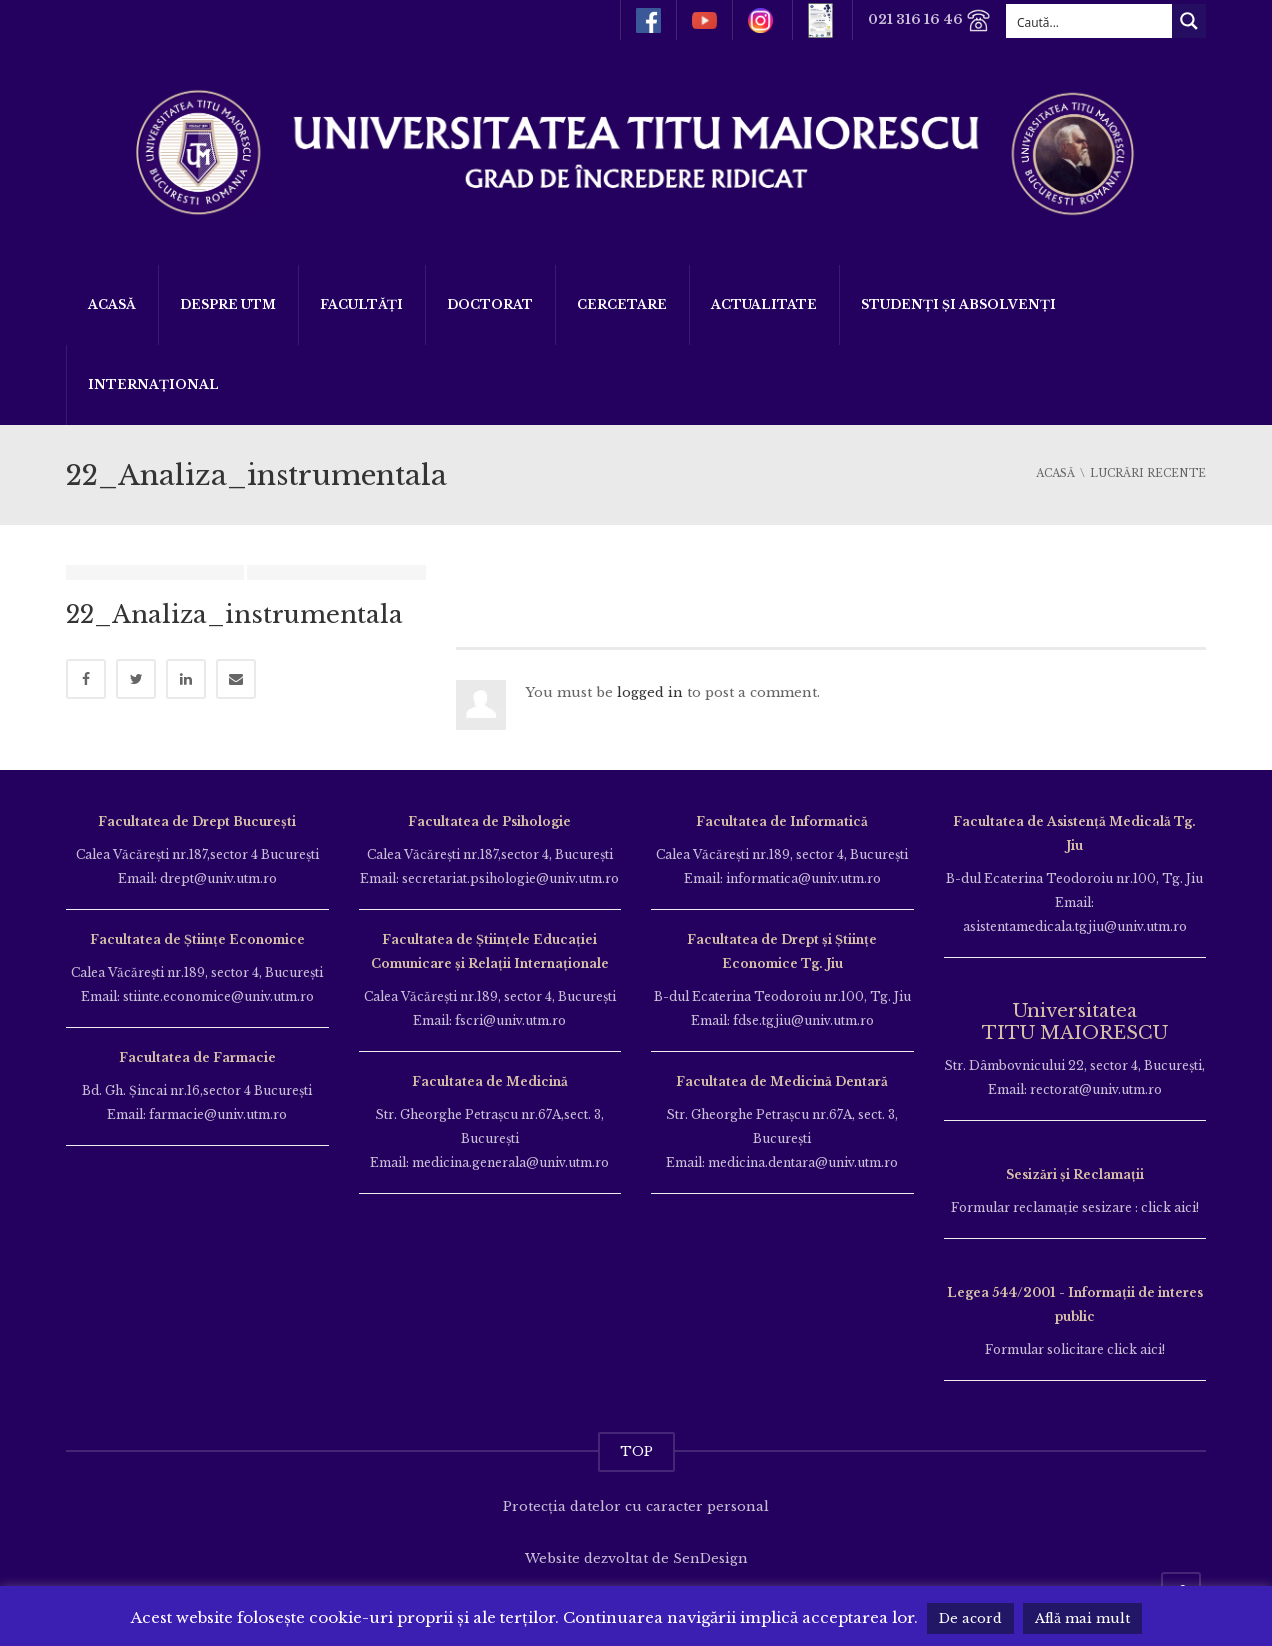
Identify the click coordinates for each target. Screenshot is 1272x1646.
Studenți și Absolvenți (958, 304)
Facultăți (361, 304)
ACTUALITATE (764, 304)
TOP (636, 1451)
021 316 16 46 (929, 20)
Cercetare (622, 304)
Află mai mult (1082, 1618)
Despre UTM (228, 304)
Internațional (153, 384)
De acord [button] (970, 1618)
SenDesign (710, 1558)
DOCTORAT (490, 304)
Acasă (112, 304)
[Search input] (1090, 21)
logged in (650, 692)
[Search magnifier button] (1189, 21)
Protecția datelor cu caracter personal (636, 1506)
